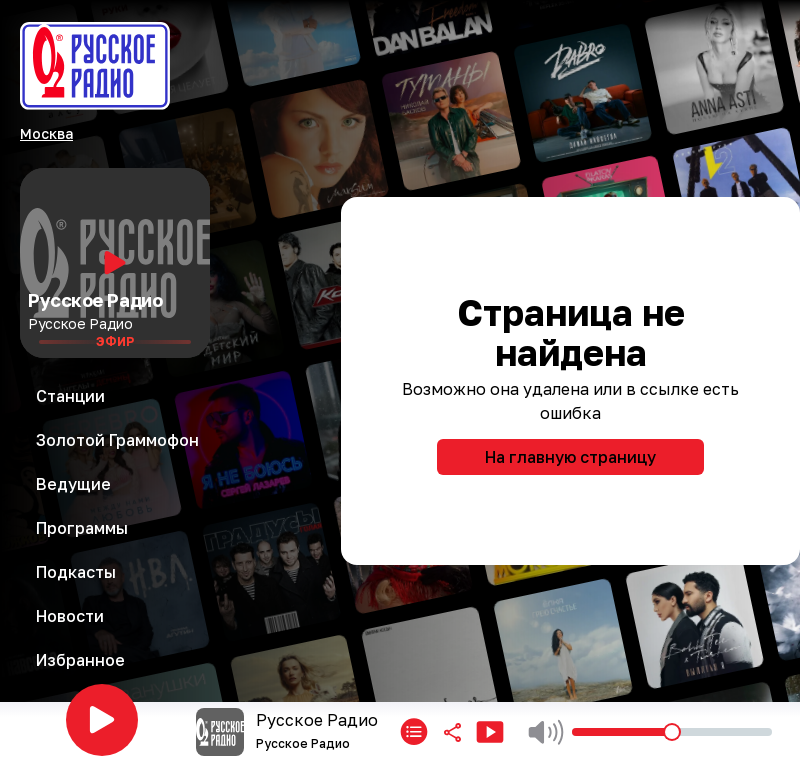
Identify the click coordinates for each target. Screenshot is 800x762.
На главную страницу (570, 457)
